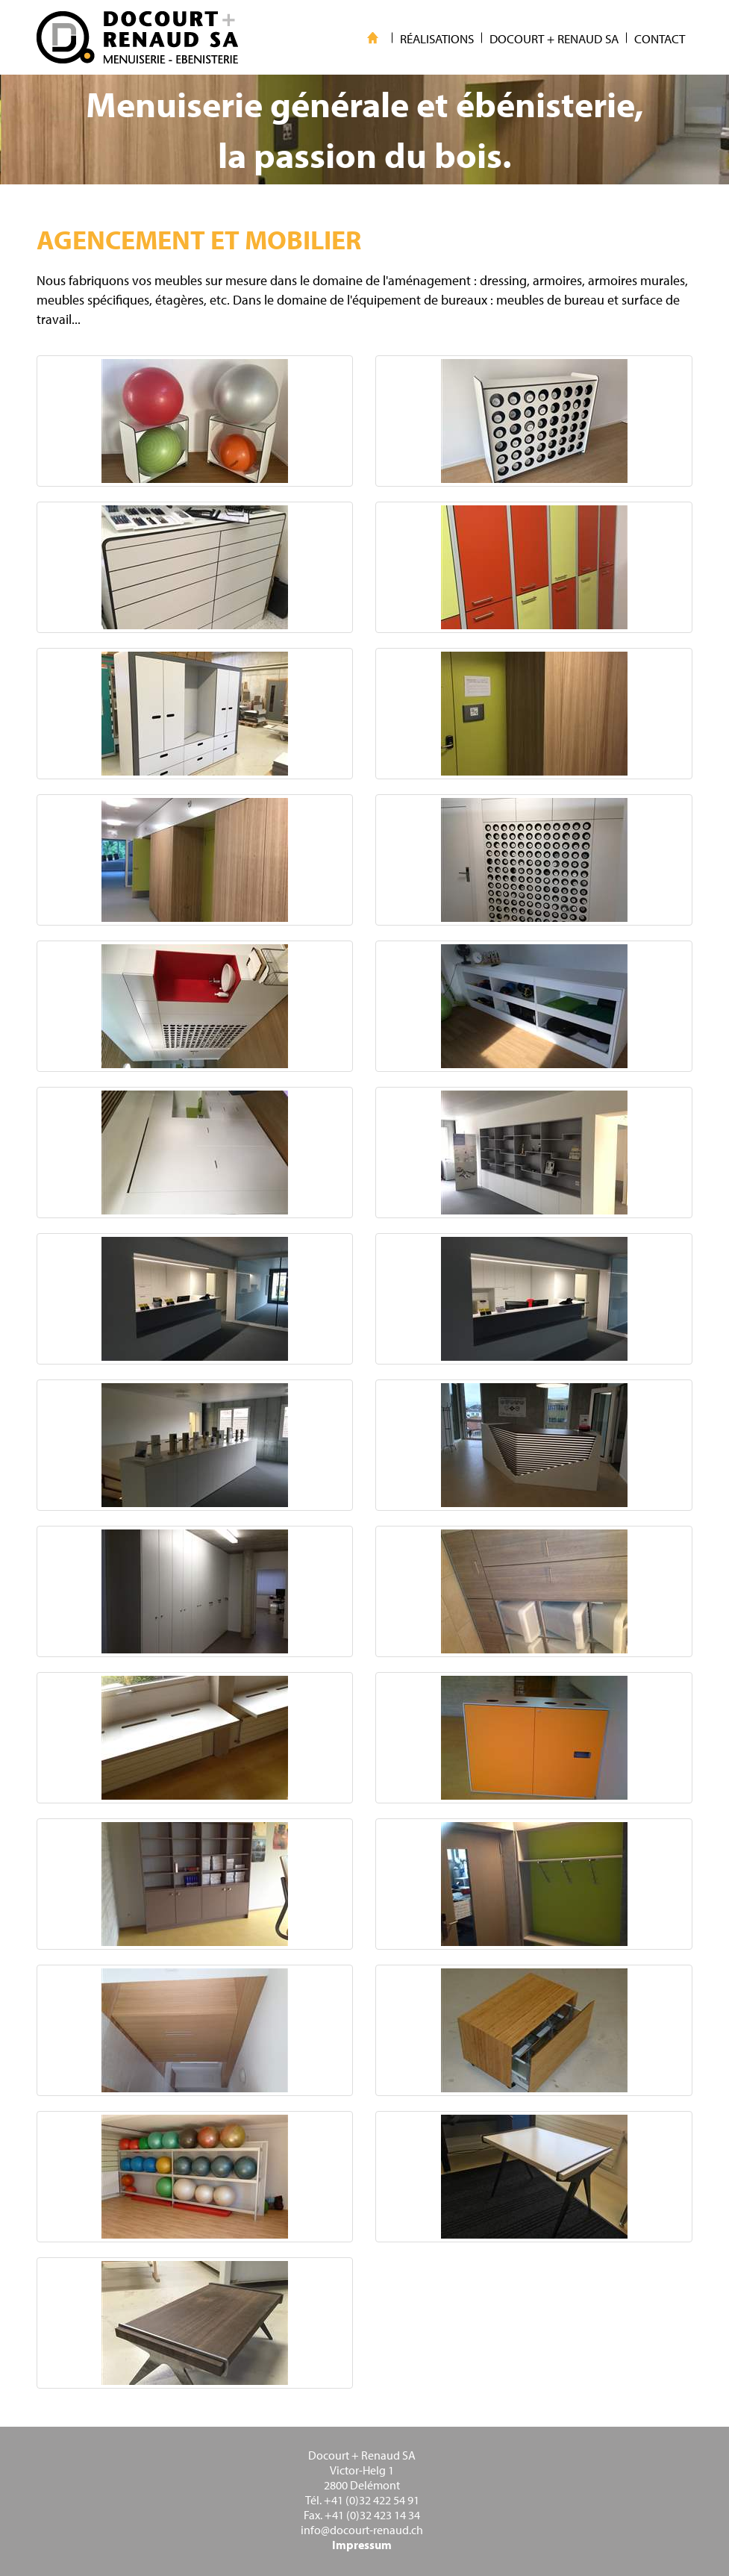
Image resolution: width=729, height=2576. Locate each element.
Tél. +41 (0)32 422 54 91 (362, 2499)
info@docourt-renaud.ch (362, 2529)
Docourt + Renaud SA (362, 2455)
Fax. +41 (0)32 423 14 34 (362, 2514)
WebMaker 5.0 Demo (137, 37)
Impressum (362, 2544)
